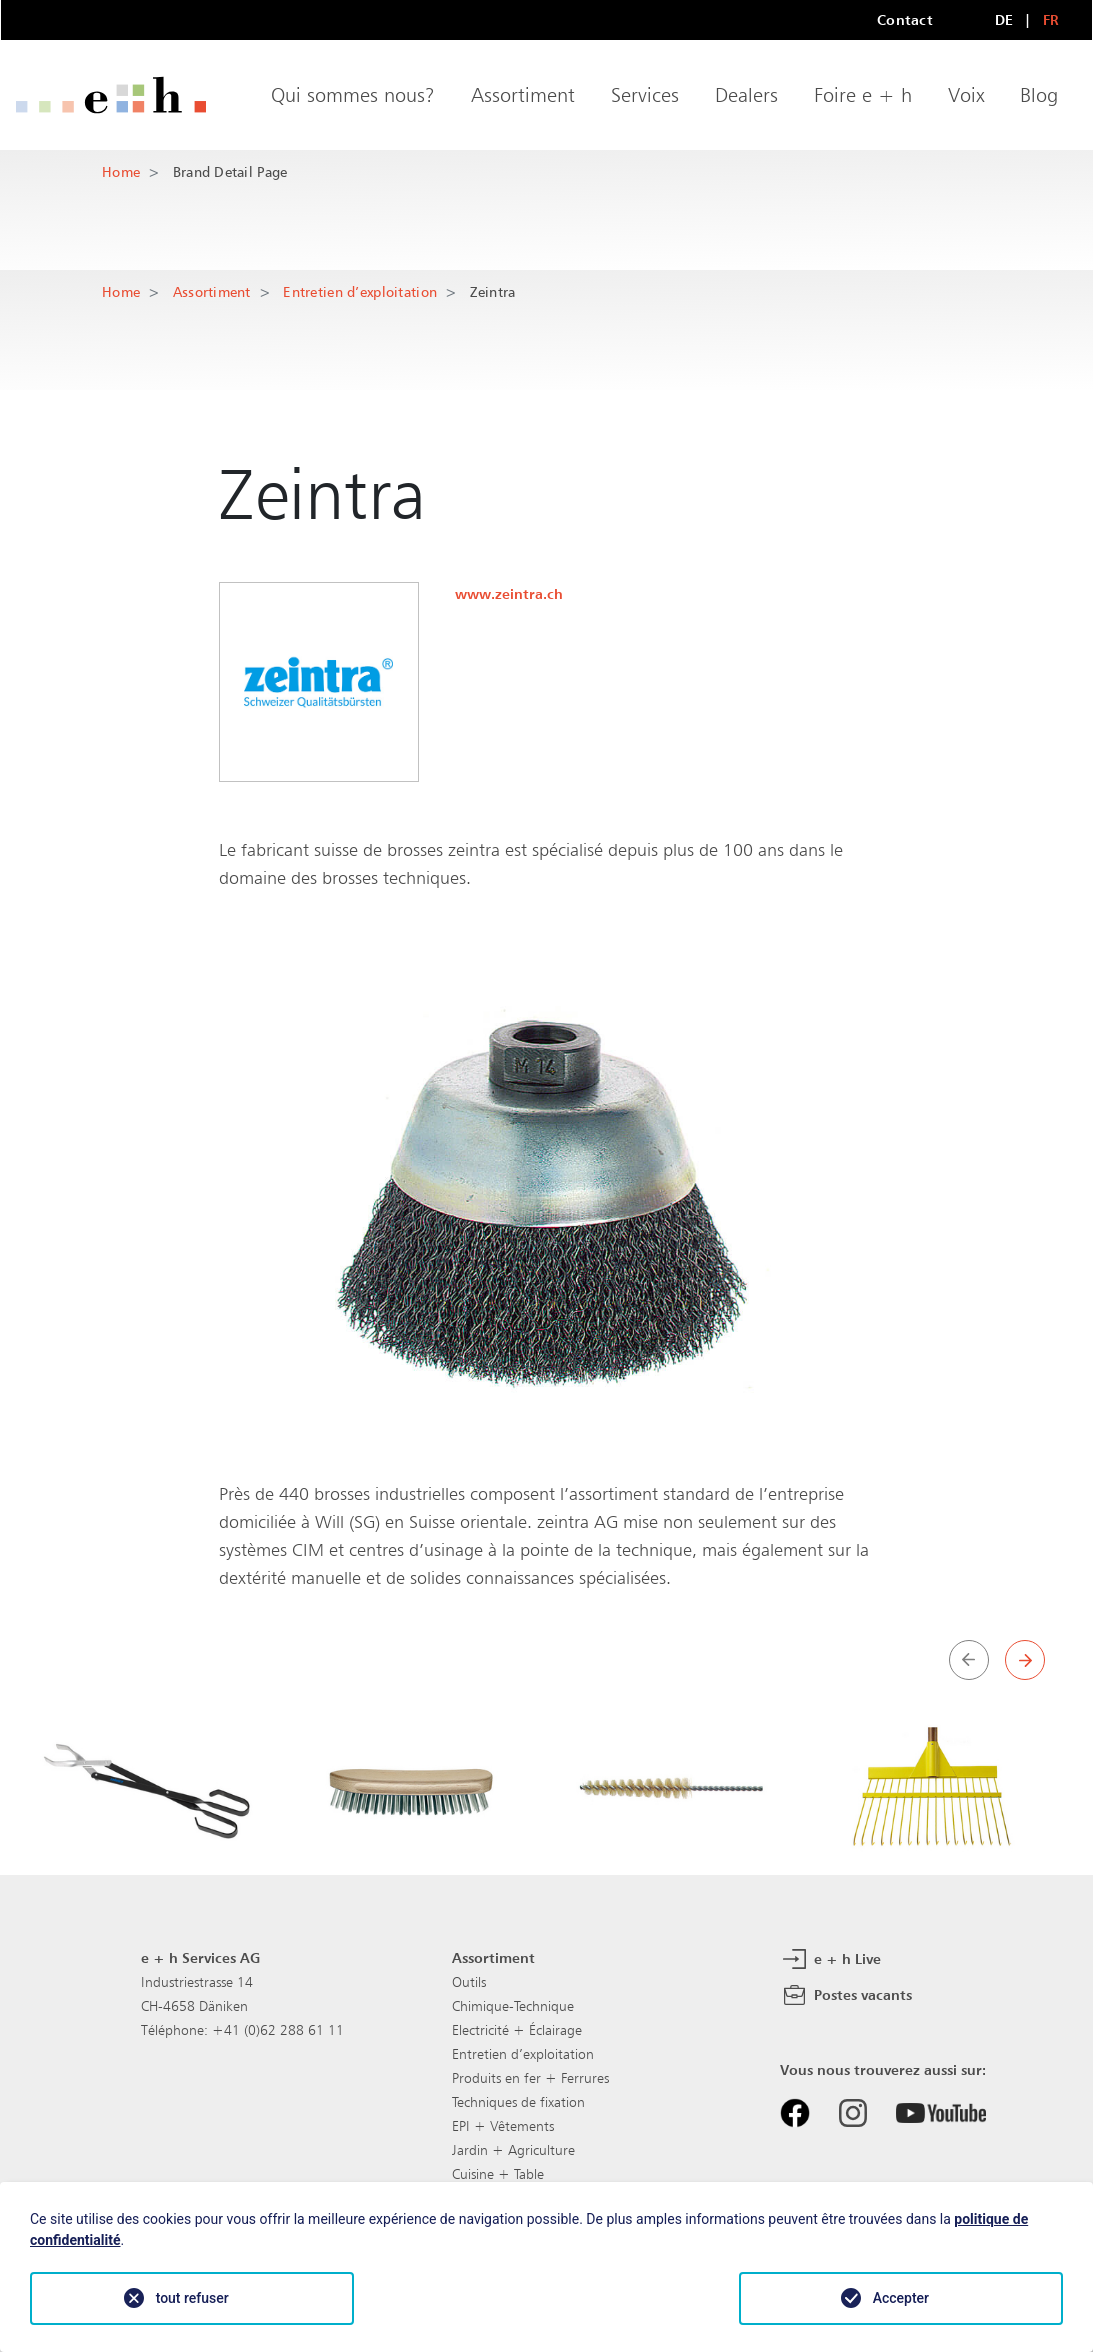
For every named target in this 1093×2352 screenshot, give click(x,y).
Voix (966, 95)
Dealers (746, 95)
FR (1051, 19)
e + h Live (830, 1960)
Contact (905, 19)
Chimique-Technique (513, 2006)
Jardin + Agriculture (513, 2150)
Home (121, 171)
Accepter (901, 2298)
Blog (1039, 95)
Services (645, 95)
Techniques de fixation (518, 2102)
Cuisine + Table (498, 2174)
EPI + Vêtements (503, 2126)
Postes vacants (846, 1996)
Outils (469, 1982)
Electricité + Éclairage (517, 2030)
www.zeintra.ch (509, 593)
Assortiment (523, 95)
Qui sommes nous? (353, 95)
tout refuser (192, 2298)
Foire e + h (863, 95)
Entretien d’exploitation (360, 291)
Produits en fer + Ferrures (530, 2078)
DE (1004, 19)
